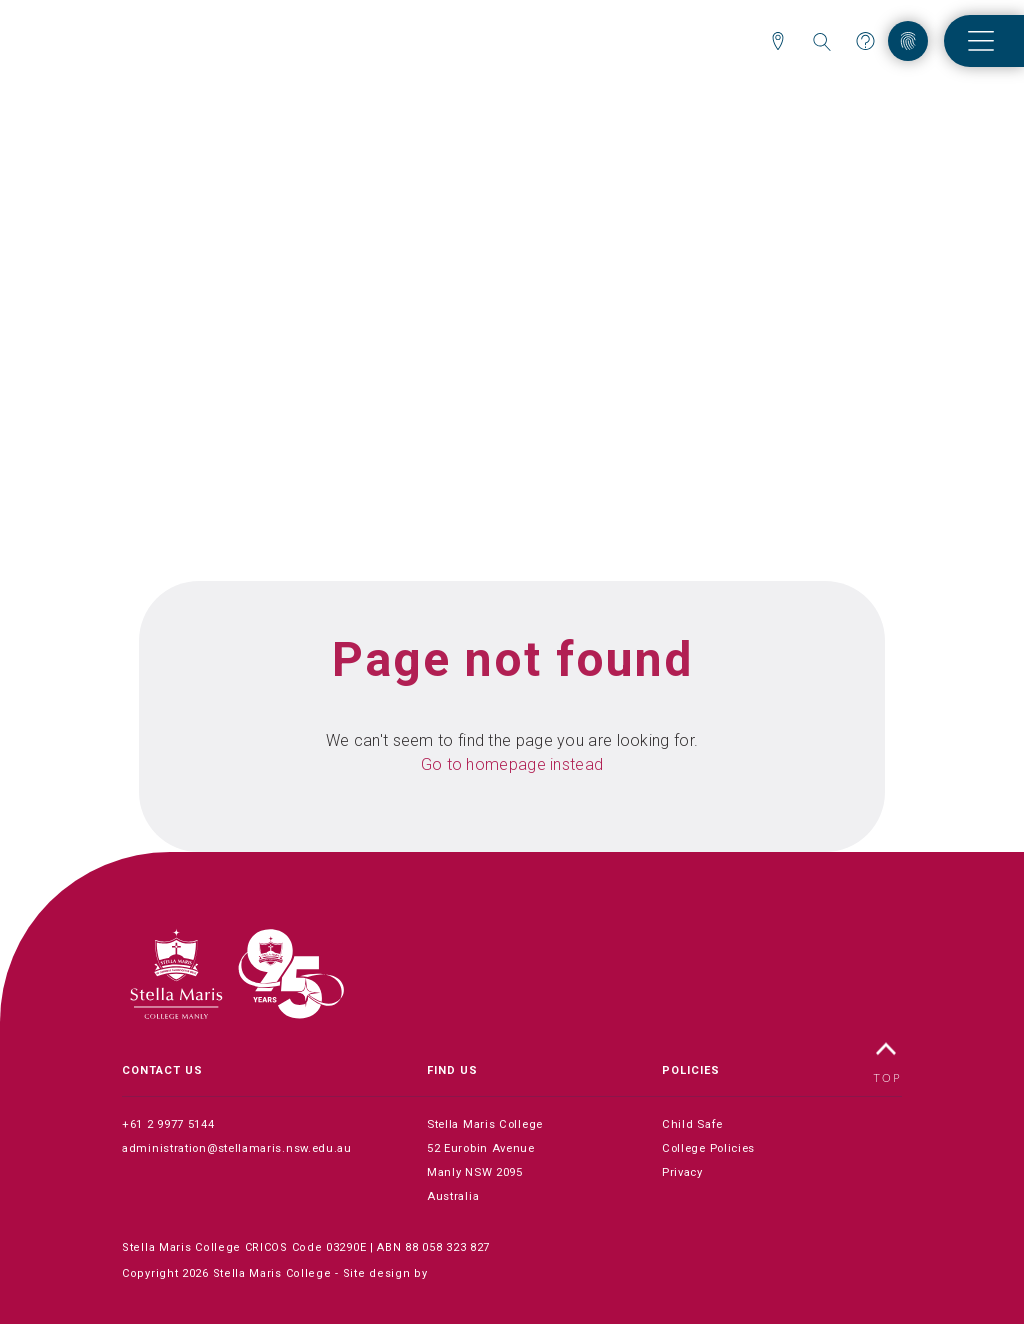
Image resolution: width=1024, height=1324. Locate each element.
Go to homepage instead (512, 764)
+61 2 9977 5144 (168, 1124)
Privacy (683, 1172)
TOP (888, 1062)
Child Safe (692, 1124)
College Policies (711, 1148)
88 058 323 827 (447, 1247)
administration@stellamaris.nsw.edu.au (239, 1148)
